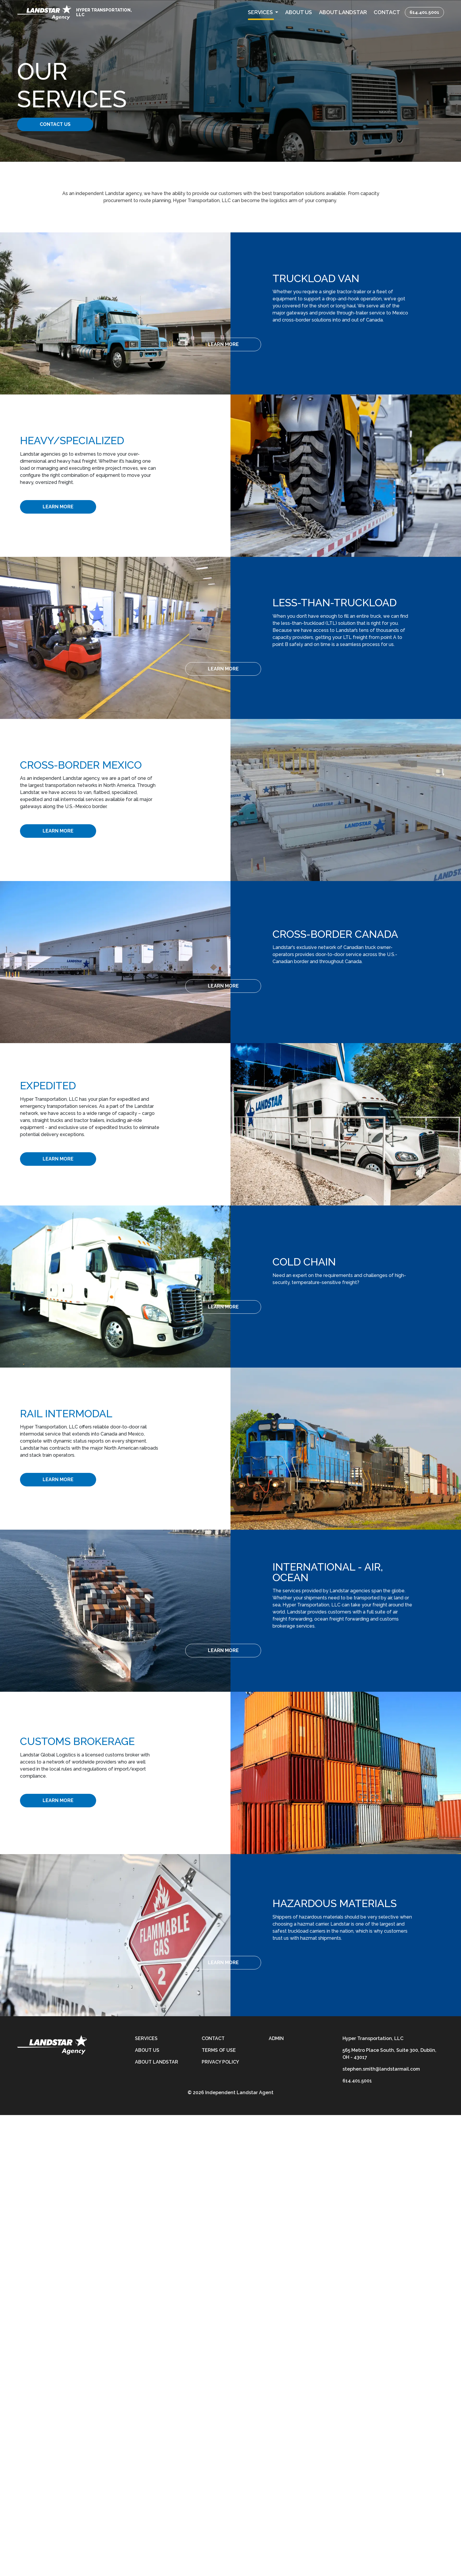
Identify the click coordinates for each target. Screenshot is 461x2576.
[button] (262, 12)
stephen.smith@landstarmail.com (381, 2069)
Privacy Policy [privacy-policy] (220, 2062)
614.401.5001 (424, 12)
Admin (276, 2038)
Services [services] (146, 2038)
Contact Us (62, 124)
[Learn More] (318, 344)
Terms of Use (219, 2050)
